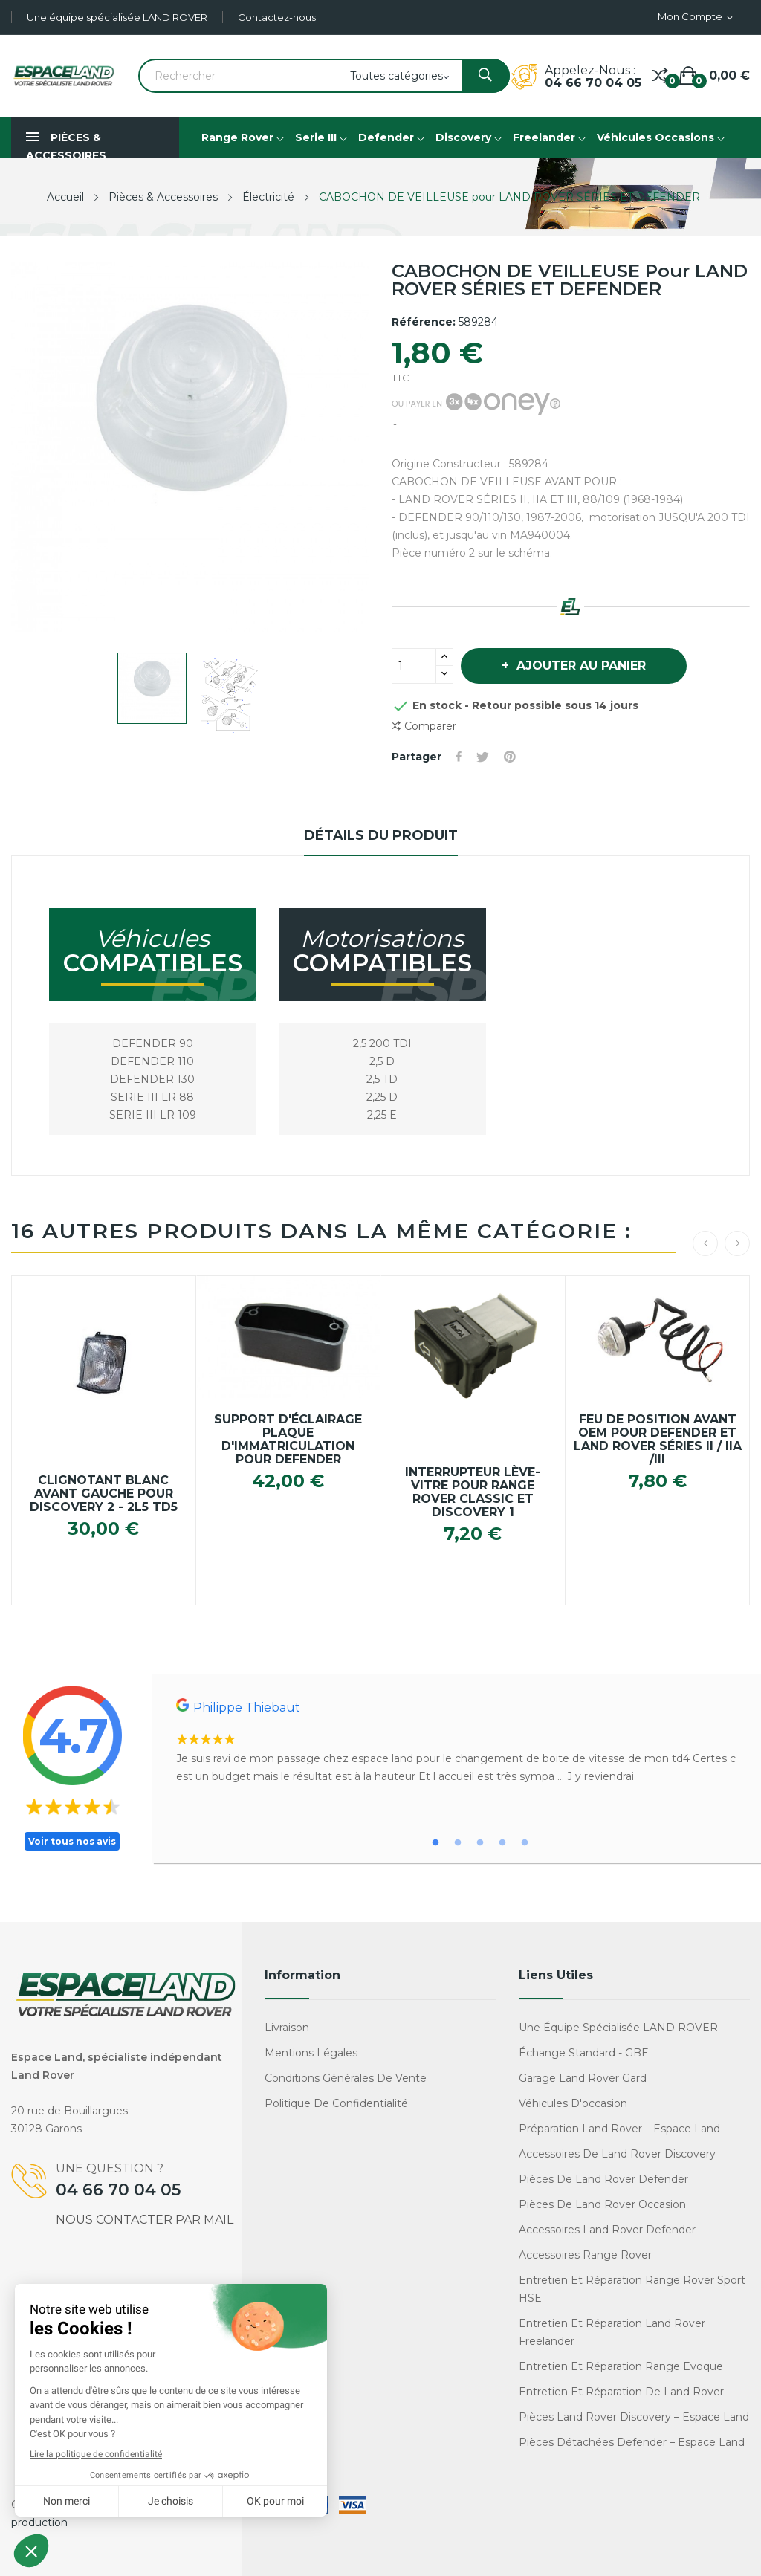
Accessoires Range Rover (585, 2255)
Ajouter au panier (579, 665)
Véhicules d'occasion (573, 2103)
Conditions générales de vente (346, 2078)
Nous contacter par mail (144, 2220)
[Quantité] (414, 666)
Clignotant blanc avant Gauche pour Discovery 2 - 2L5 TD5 (104, 1494)
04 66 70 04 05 (593, 83)
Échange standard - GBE (584, 2052)
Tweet (482, 756)
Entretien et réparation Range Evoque (621, 2366)
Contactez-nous (277, 17)
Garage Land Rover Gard (583, 2078)
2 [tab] (457, 1843)
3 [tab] (480, 1843)
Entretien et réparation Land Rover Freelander (612, 2332)
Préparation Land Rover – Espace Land (619, 2128)
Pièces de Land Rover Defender (603, 2179)
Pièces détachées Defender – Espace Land (632, 2442)
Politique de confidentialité (336, 2103)
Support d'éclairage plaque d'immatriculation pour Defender (288, 1439)
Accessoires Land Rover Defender (607, 2229)
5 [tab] (524, 1843)
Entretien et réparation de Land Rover (621, 2391)
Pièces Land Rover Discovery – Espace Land (634, 2417)
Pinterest (509, 756)
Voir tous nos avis (72, 1841)
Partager (459, 756)
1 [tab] (435, 1843)
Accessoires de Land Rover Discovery (617, 2154)
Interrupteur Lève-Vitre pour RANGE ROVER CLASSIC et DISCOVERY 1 (472, 1492)
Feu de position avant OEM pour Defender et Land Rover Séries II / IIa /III (658, 1439)
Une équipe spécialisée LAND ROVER (117, 17)
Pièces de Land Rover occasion (602, 2204)
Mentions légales (311, 2052)
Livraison (287, 2027)
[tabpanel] (457, 1741)
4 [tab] (502, 1843)
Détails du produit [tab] (381, 835)
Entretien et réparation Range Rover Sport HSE (632, 2289)
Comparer (424, 726)
